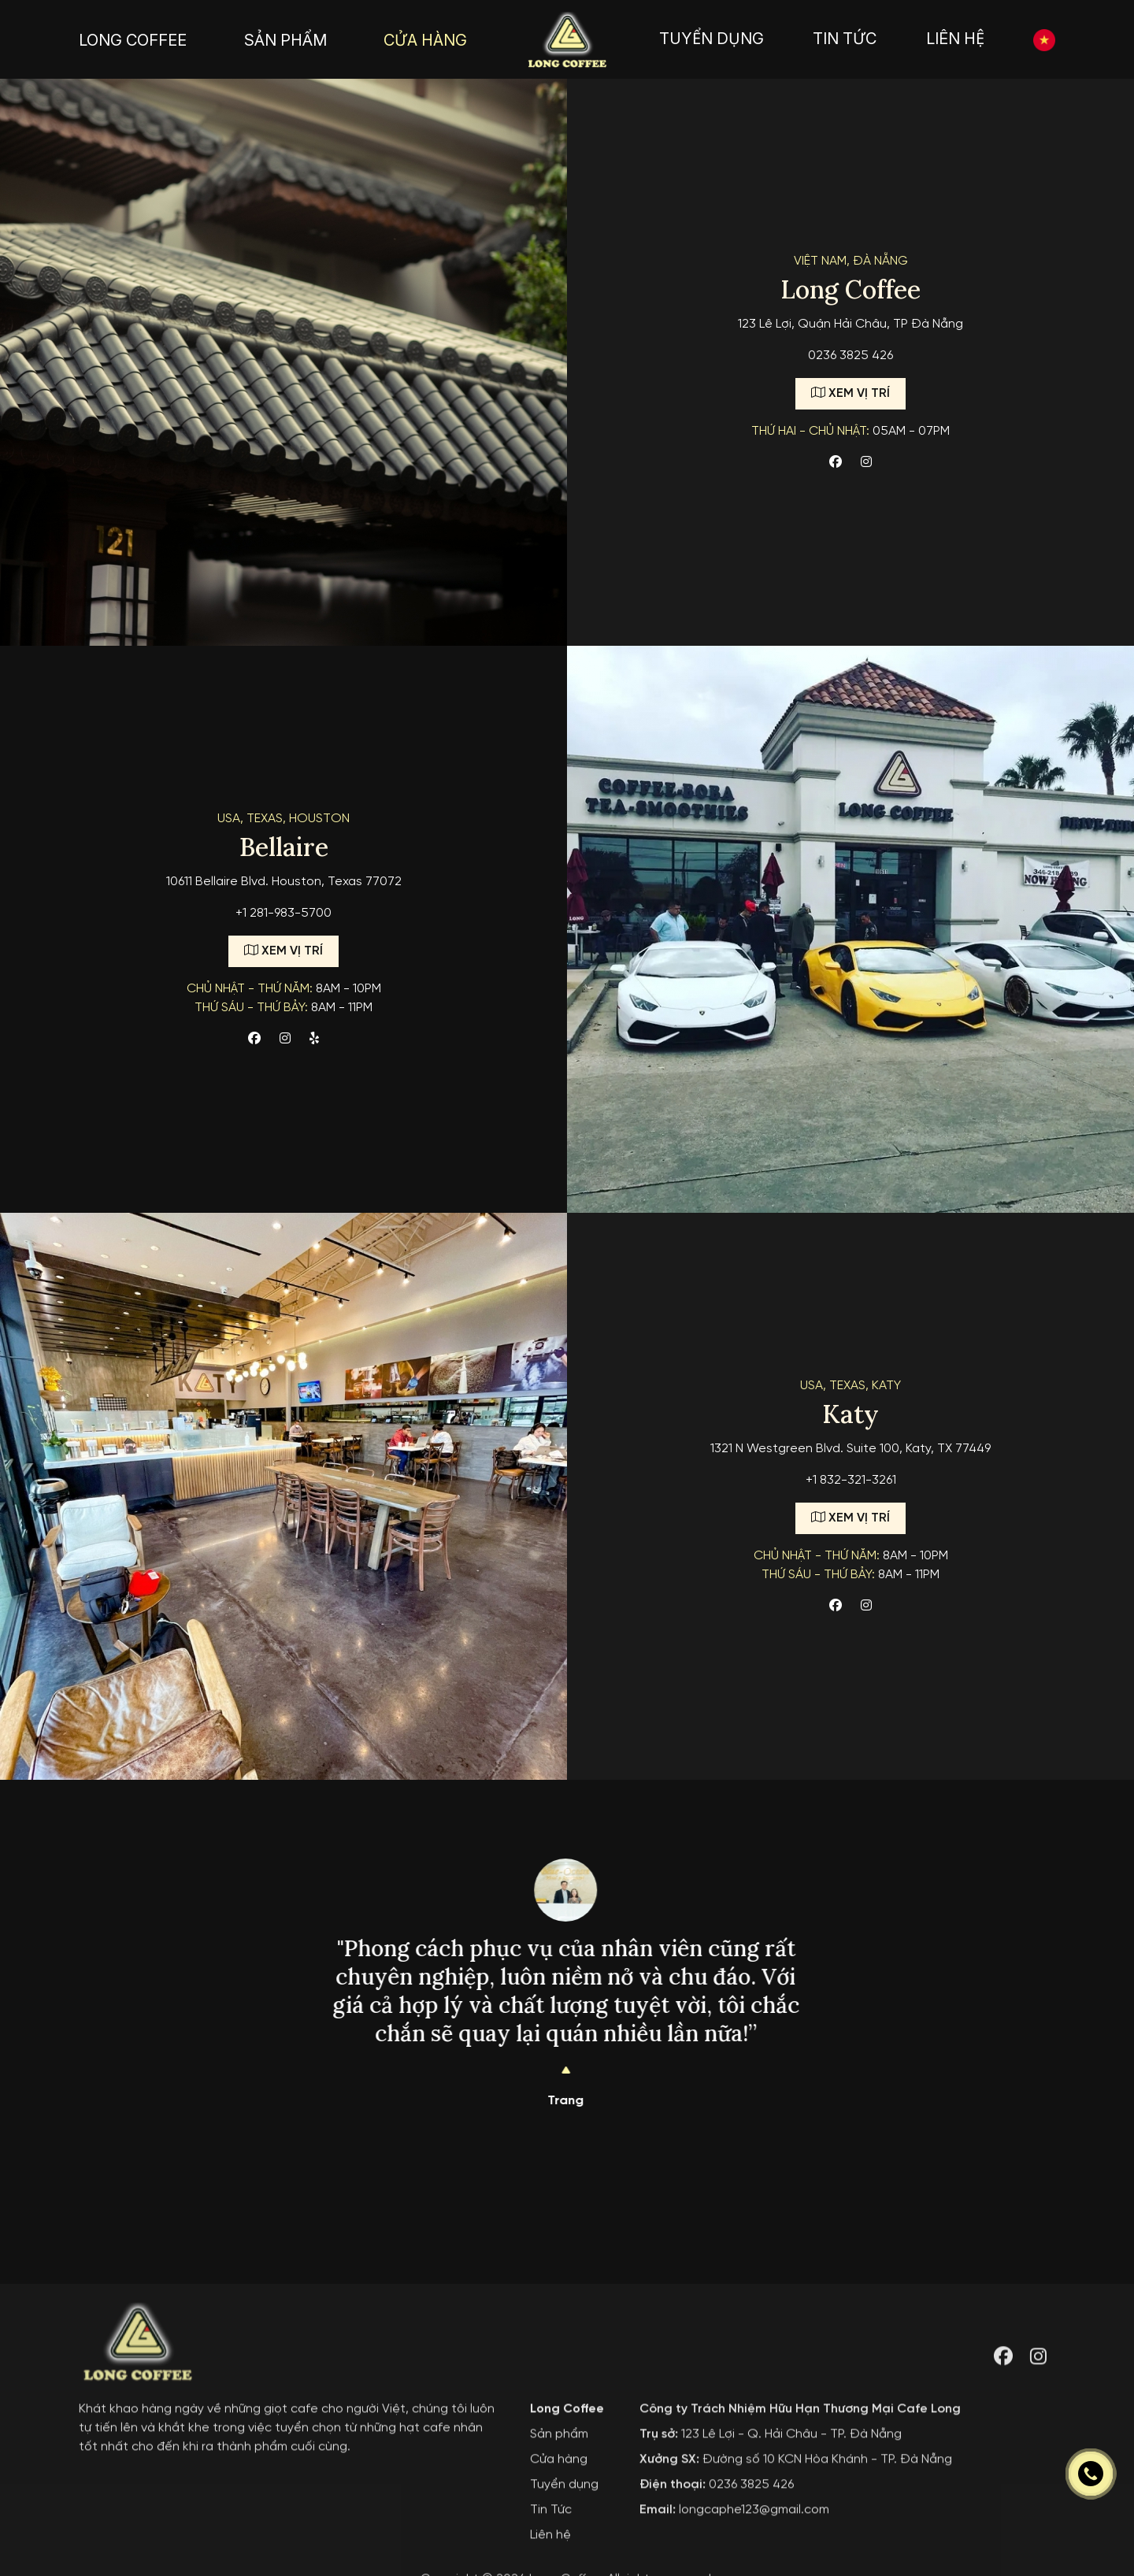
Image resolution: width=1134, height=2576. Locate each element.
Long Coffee (567, 2553)
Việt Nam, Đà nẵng (851, 261)
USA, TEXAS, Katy (850, 1385)
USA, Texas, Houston (283, 818)
